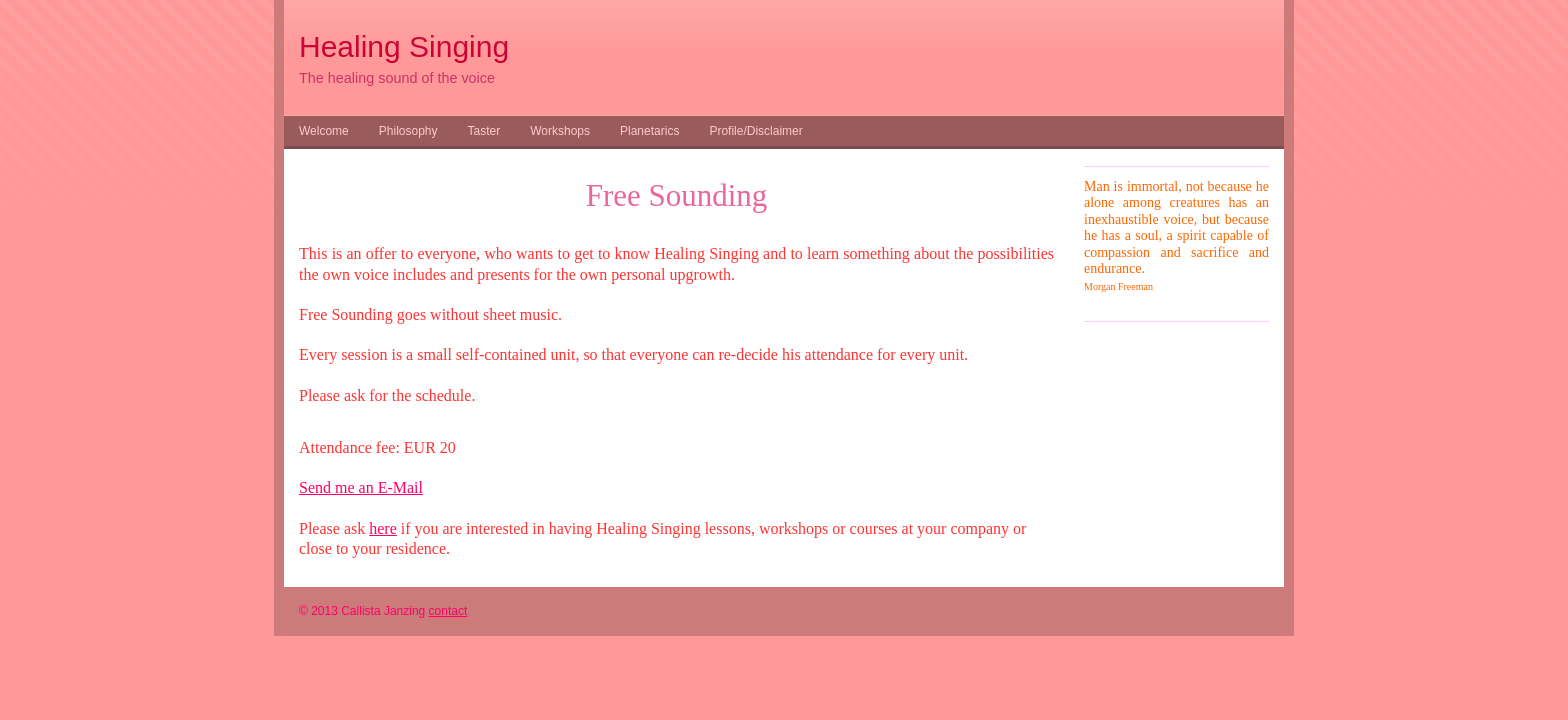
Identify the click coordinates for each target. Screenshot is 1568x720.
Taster (484, 131)
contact (448, 611)
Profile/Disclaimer (755, 131)
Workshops (560, 131)
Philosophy (408, 131)
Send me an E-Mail (361, 487)
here (383, 528)
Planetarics (649, 131)
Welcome (324, 131)
